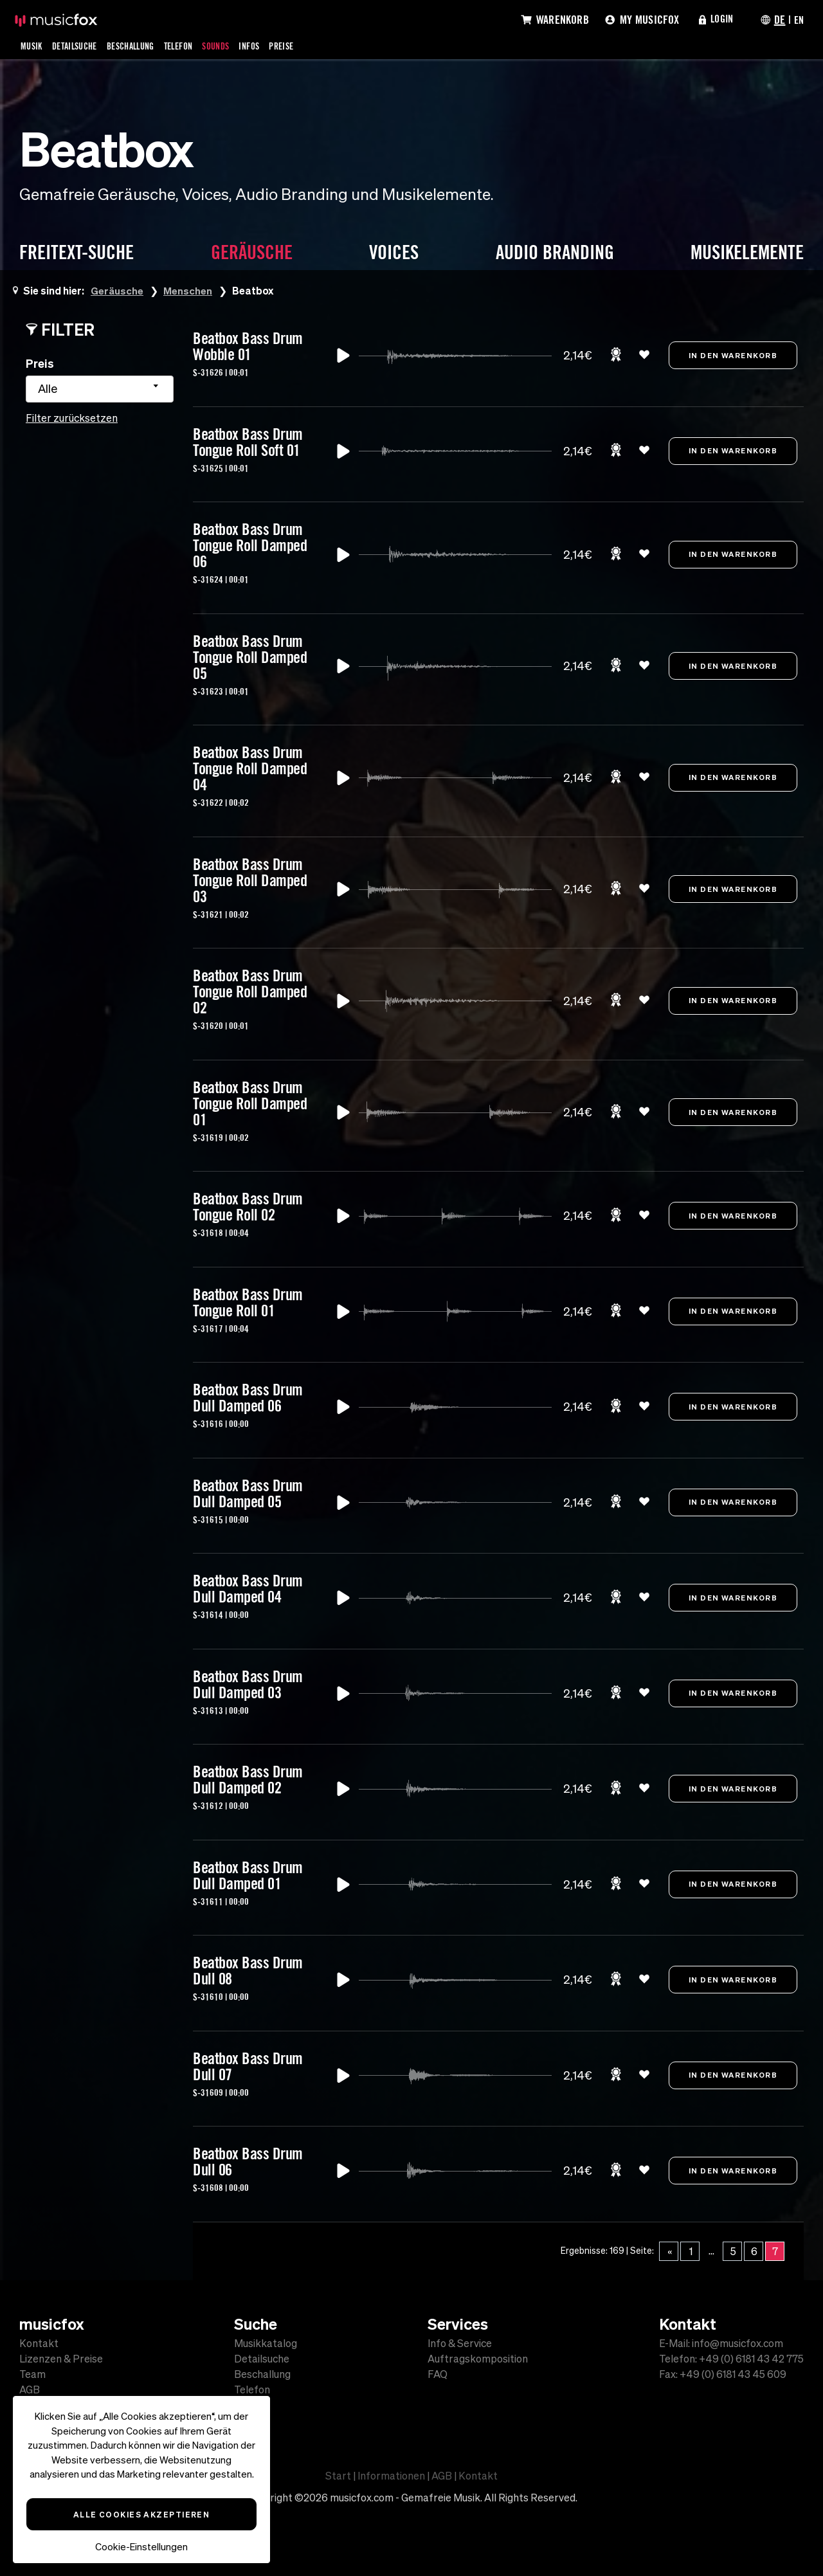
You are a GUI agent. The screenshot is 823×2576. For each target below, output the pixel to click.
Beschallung (143, 45)
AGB (29, 2389)
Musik (33, 45)
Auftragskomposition (478, 2358)
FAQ (438, 2374)
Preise (309, 45)
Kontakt (39, 2343)
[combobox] (100, 389)
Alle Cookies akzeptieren (141, 2514)
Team (32, 2374)
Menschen (188, 290)
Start (338, 2475)
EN (798, 19)
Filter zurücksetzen (72, 418)
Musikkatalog (265, 2343)
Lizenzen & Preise (61, 2358)
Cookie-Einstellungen (141, 2546)
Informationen (391, 2475)
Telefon (196, 45)
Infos (274, 45)
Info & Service (460, 2343)
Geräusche (117, 290)
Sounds (237, 45)
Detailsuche (80, 45)
